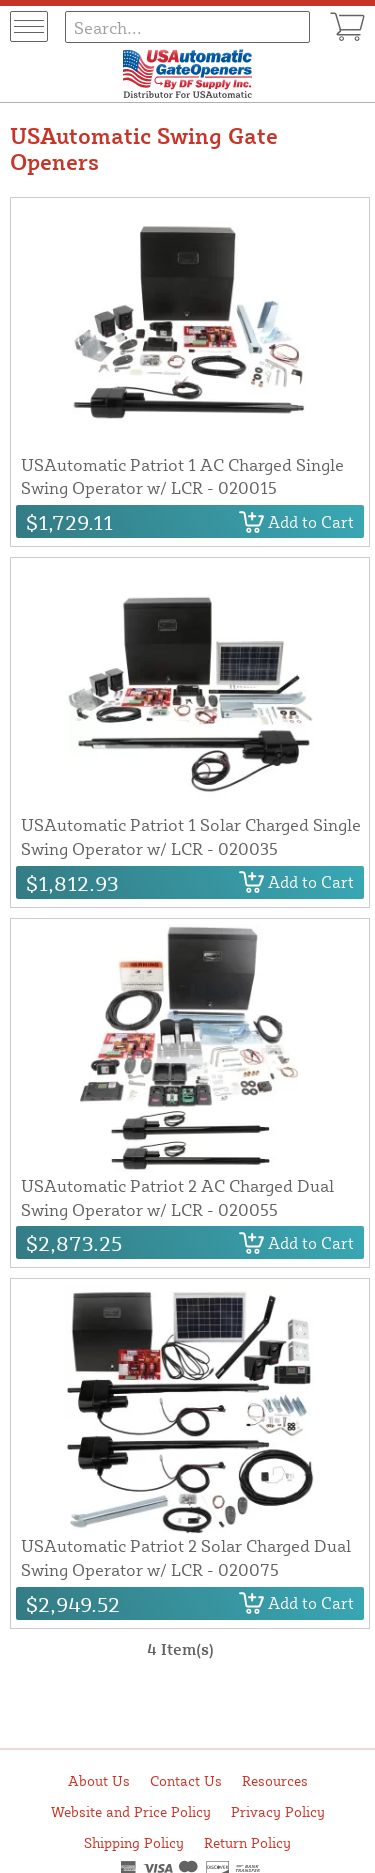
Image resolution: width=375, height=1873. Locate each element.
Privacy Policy (278, 1811)
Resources (275, 1780)
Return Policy (247, 1842)
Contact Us (186, 1780)
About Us (99, 1780)
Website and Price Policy (131, 1811)
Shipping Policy (134, 1842)
